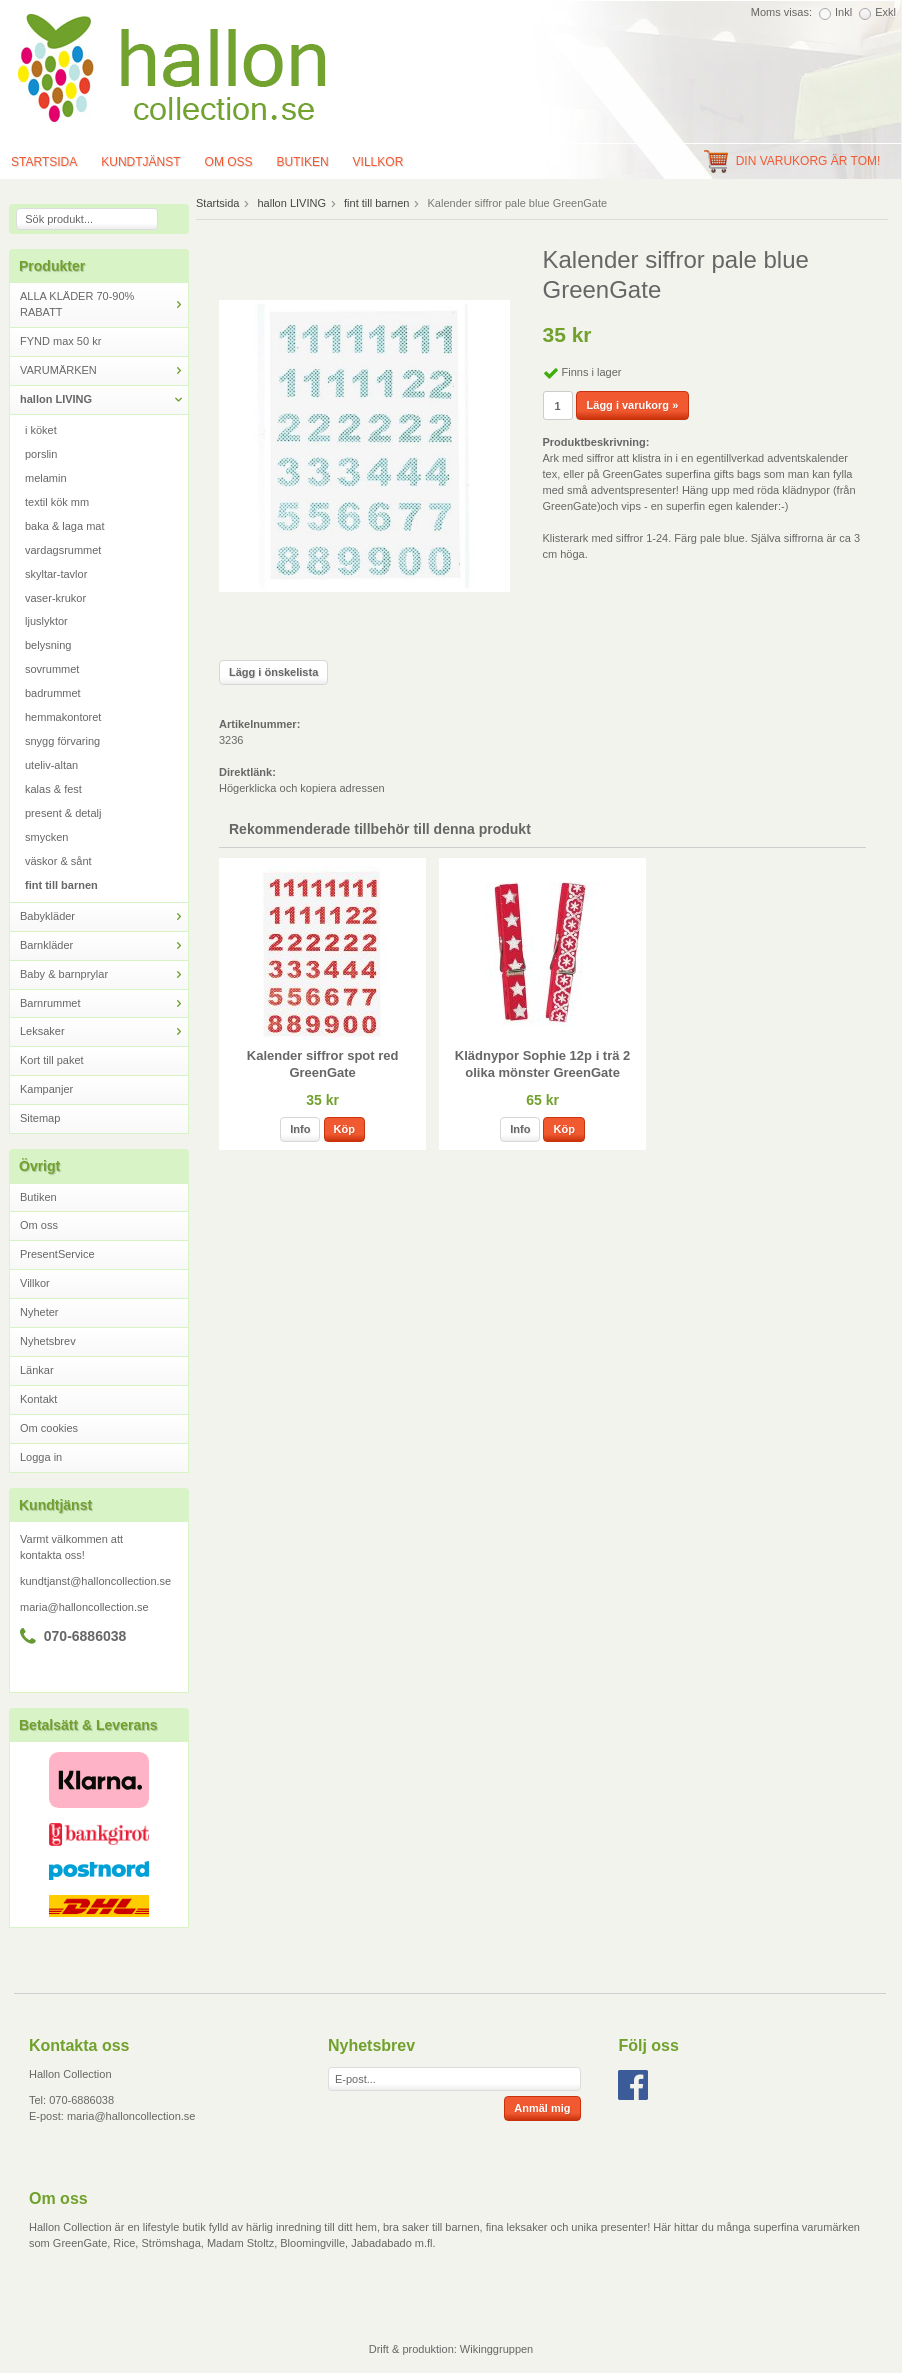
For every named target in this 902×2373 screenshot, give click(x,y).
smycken (46, 837)
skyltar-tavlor (56, 574)
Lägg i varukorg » (633, 405)
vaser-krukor (55, 598)
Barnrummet (104, 1003)
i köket (41, 430)
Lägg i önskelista (273, 672)
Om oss (229, 162)
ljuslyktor (46, 621)
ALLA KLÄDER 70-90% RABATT (104, 304)
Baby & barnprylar (104, 974)
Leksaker (104, 1031)
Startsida (217, 203)
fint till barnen (61, 885)
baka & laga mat (65, 526)
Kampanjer (46, 1089)
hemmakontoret (63, 717)
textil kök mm (57, 502)
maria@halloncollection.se (84, 1607)
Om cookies (49, 1428)
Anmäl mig (542, 2108)
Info (300, 1129)
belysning (48, 645)
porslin (41, 454)
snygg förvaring (62, 741)
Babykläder (104, 916)
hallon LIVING (104, 399)
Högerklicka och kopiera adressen (302, 788)
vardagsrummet (63, 550)
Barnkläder (104, 945)
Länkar (37, 1370)
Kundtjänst (140, 162)
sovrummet (52, 669)
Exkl (885, 12)
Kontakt (38, 1399)
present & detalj (63, 813)
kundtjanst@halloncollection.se (95, 1581)
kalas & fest (53, 789)
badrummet (53, 693)
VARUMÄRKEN (104, 370)
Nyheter (39, 1312)
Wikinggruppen (496, 2349)
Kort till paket (52, 1060)
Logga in (41, 1457)
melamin (46, 478)
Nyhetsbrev (48, 1341)
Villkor (378, 162)
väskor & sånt (58, 861)
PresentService (57, 1254)
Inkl (843, 12)
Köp (344, 1129)
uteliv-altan (51, 765)
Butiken (303, 162)
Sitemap (40, 1118)
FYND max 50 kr (60, 341)
